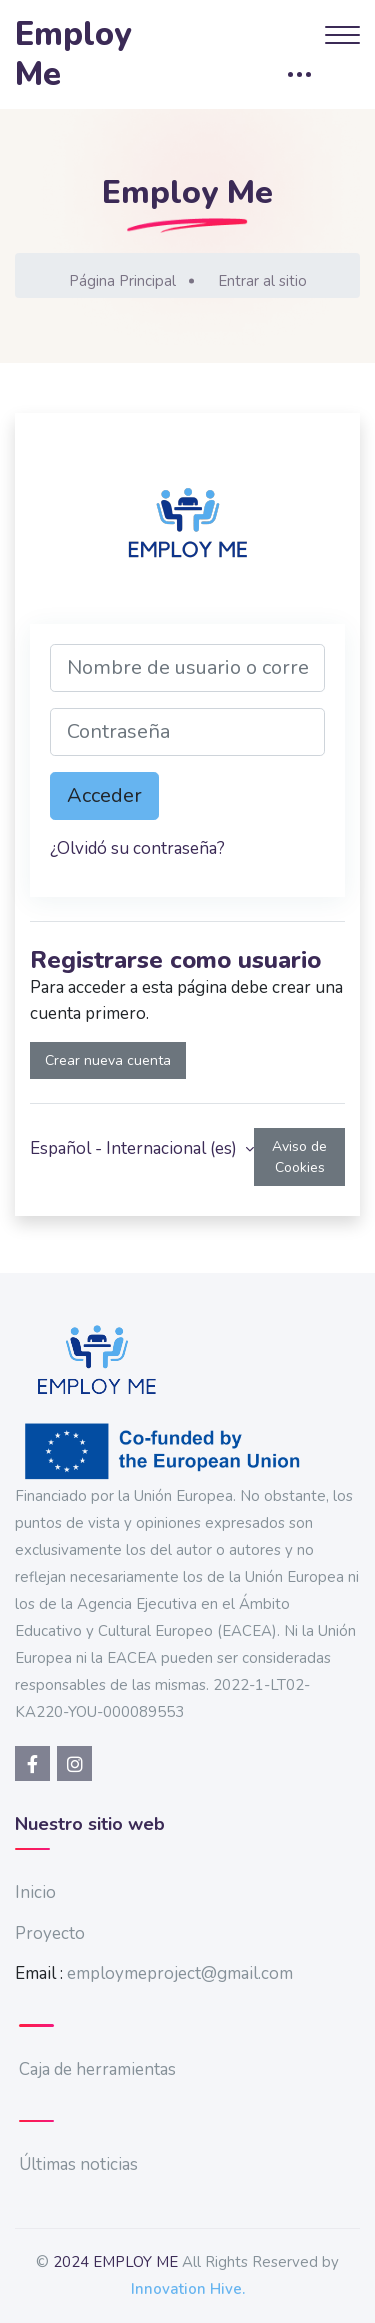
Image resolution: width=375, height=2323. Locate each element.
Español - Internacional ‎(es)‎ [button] (135, 1148)
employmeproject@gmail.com (180, 1973)
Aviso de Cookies (299, 1157)
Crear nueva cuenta (108, 1060)
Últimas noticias (78, 2164)
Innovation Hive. (188, 2289)
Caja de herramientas (97, 2069)
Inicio (35, 1892)
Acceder (104, 795)
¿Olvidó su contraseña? (137, 848)
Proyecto (50, 1933)
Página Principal (122, 281)
